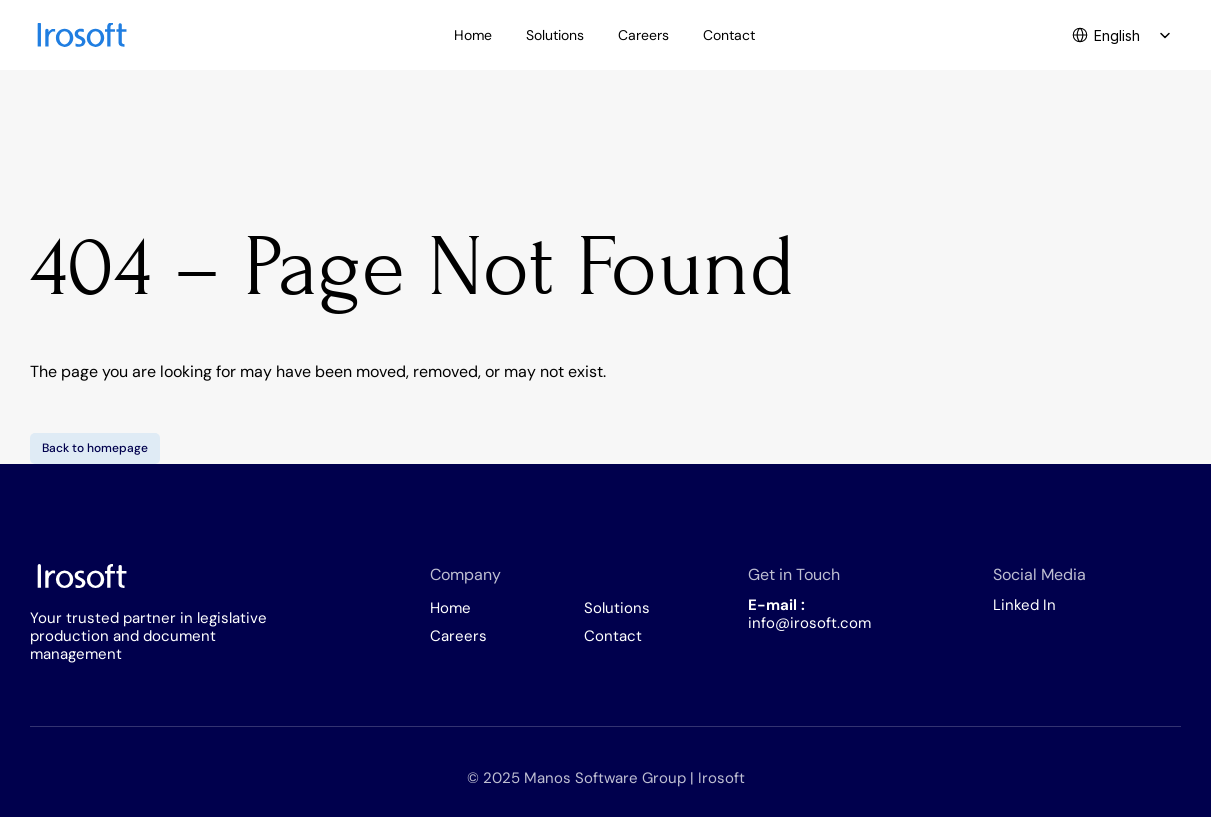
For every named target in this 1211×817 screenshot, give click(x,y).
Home (450, 608)
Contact (613, 636)
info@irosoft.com (809, 623)
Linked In (1024, 605)
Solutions (617, 608)
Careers (458, 636)
